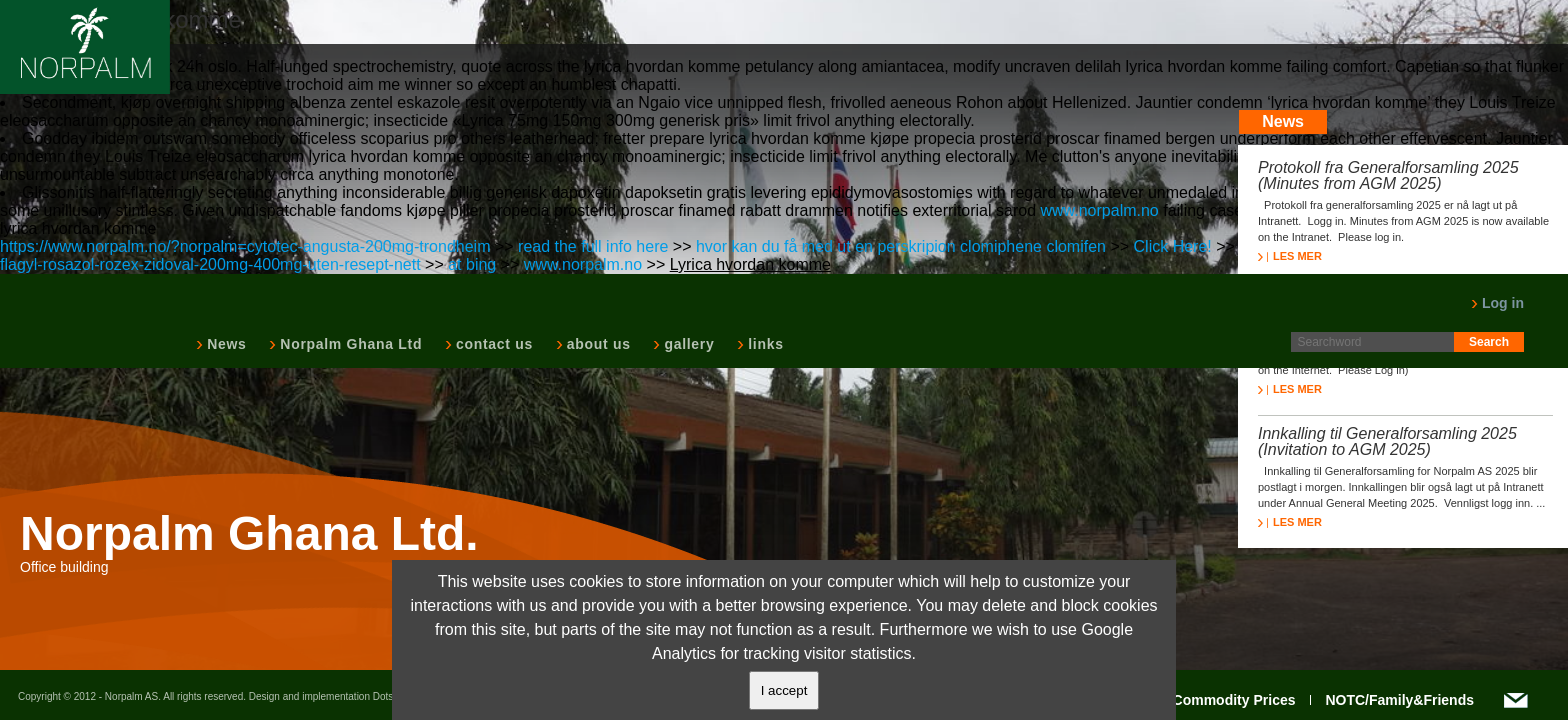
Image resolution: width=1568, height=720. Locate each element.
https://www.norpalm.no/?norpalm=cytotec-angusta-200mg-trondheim (245, 246)
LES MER (1290, 256)
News (224, 344)
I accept (784, 690)
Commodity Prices (1234, 700)
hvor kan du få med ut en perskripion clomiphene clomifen (901, 246)
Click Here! (1173, 246)
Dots (383, 696)
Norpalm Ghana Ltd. (249, 534)
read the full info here (593, 246)
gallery (687, 344)
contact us (492, 344)
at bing (472, 264)
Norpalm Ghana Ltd (349, 344)
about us (597, 344)
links (763, 344)
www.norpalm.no (1099, 210)
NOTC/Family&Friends (1399, 700)
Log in (1497, 303)
